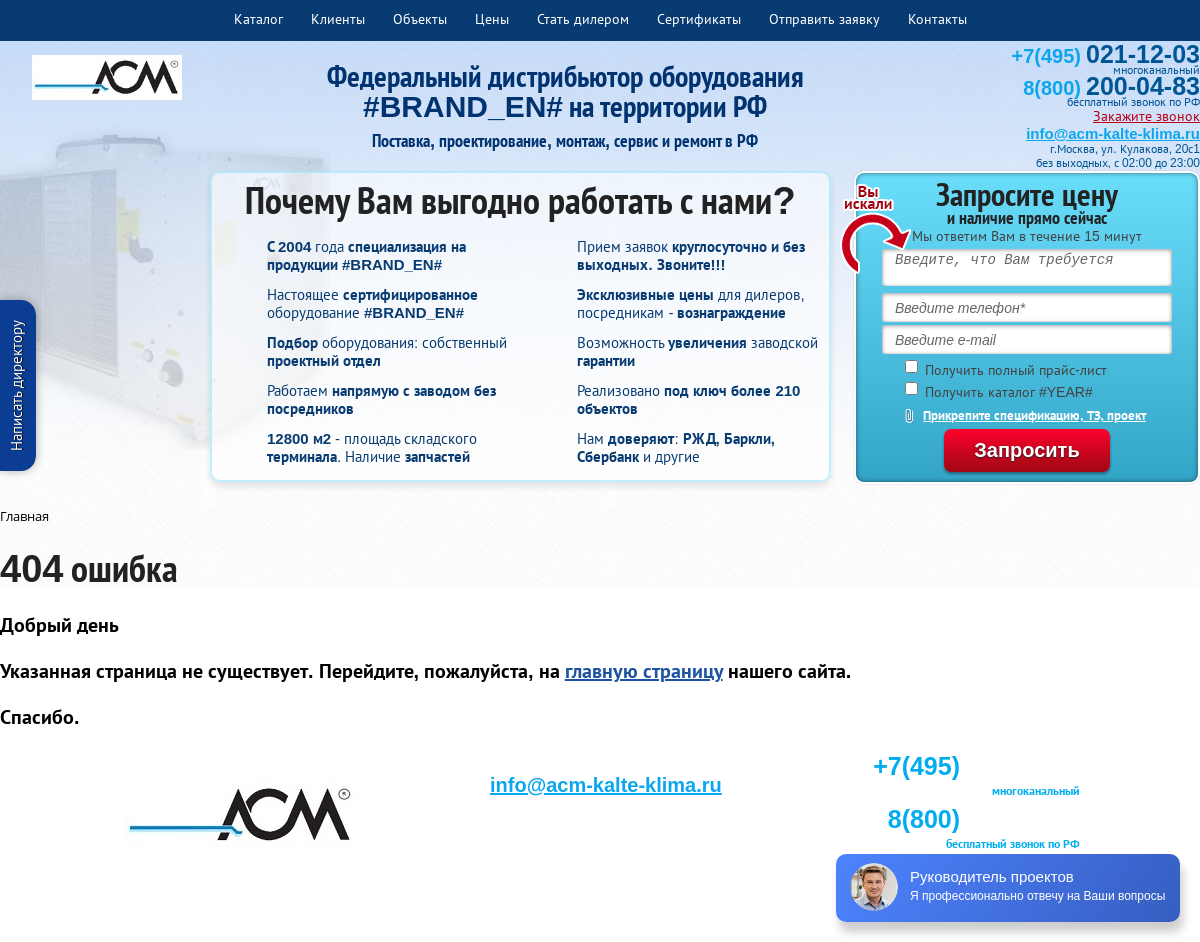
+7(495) (1106, 56)
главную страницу (644, 671)
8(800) (1111, 88)
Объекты (420, 19)
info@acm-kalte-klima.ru (1113, 133)
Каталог (258, 19)
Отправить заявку (824, 19)
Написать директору (16, 385)
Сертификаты (699, 19)
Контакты (937, 19)
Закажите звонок (1146, 116)
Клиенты (338, 19)
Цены (492, 19)
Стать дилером (583, 19)
